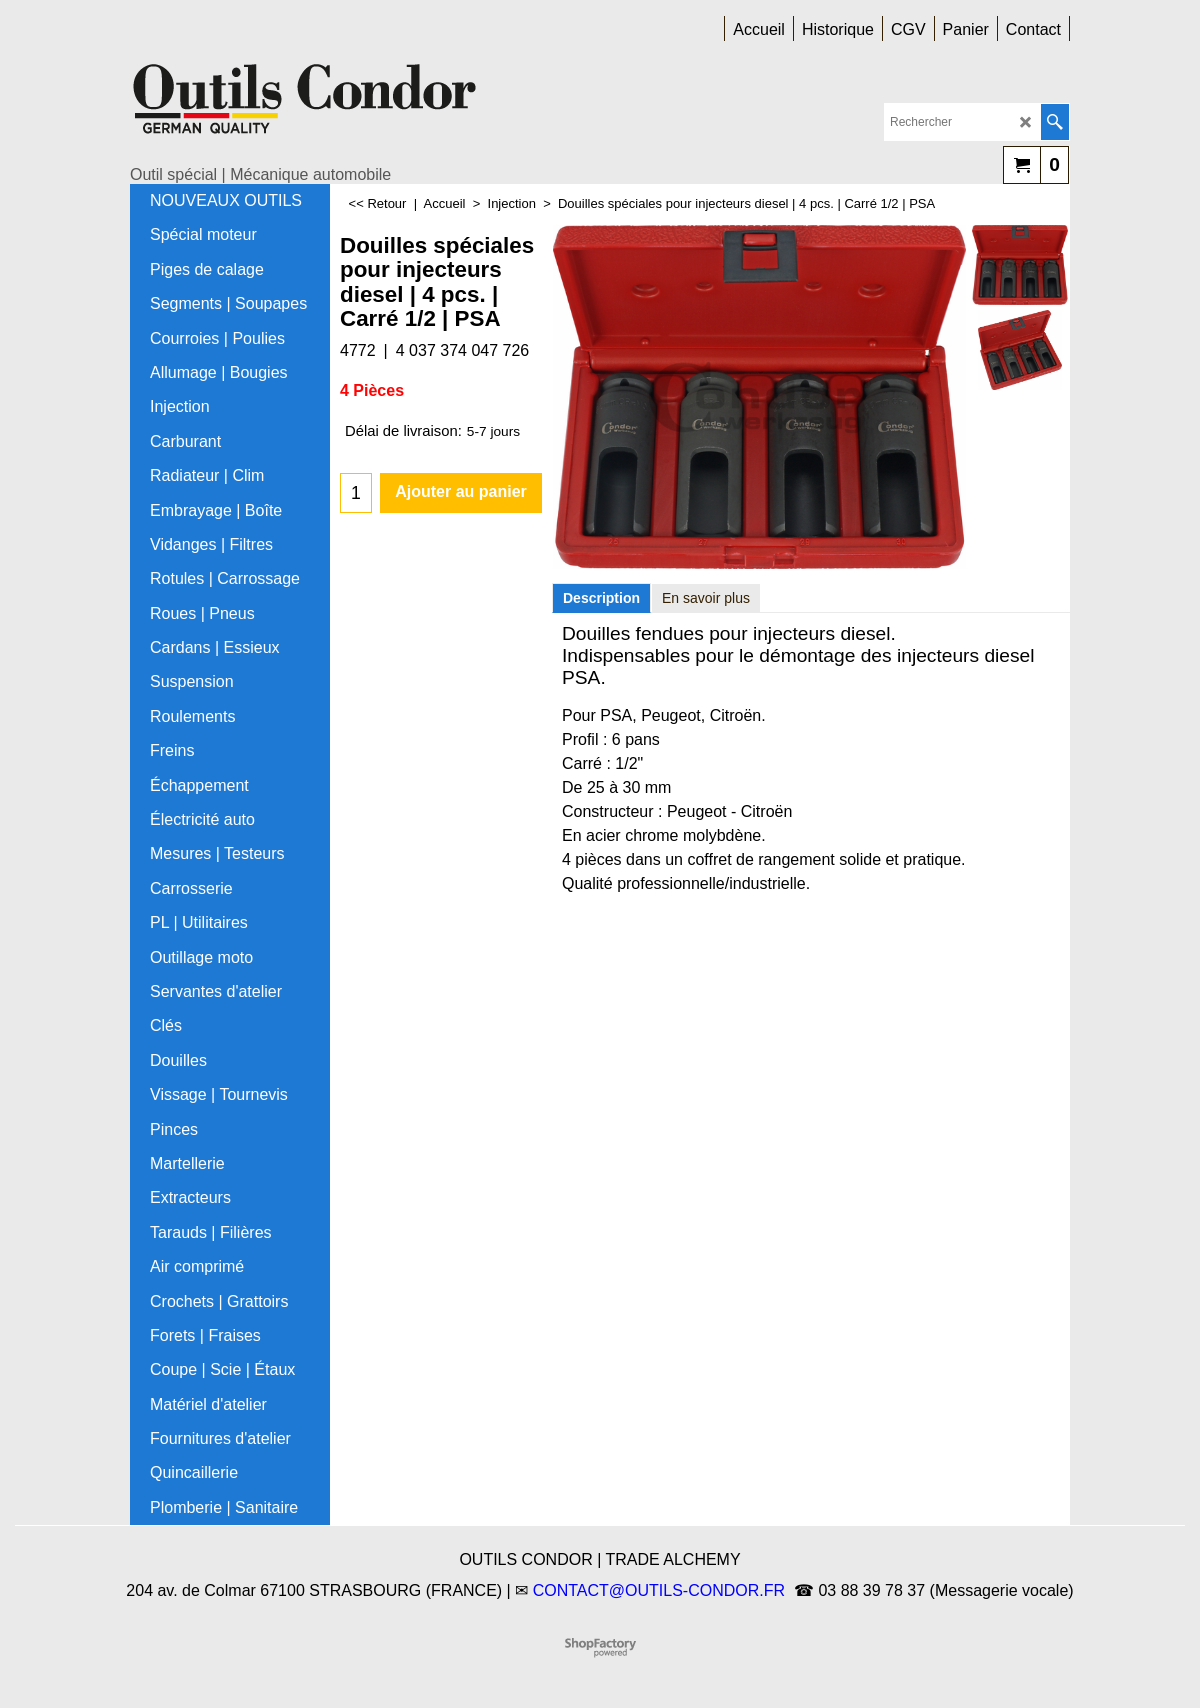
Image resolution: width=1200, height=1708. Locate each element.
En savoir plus (706, 598)
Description (601, 598)
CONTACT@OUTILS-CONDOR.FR (659, 1590)
